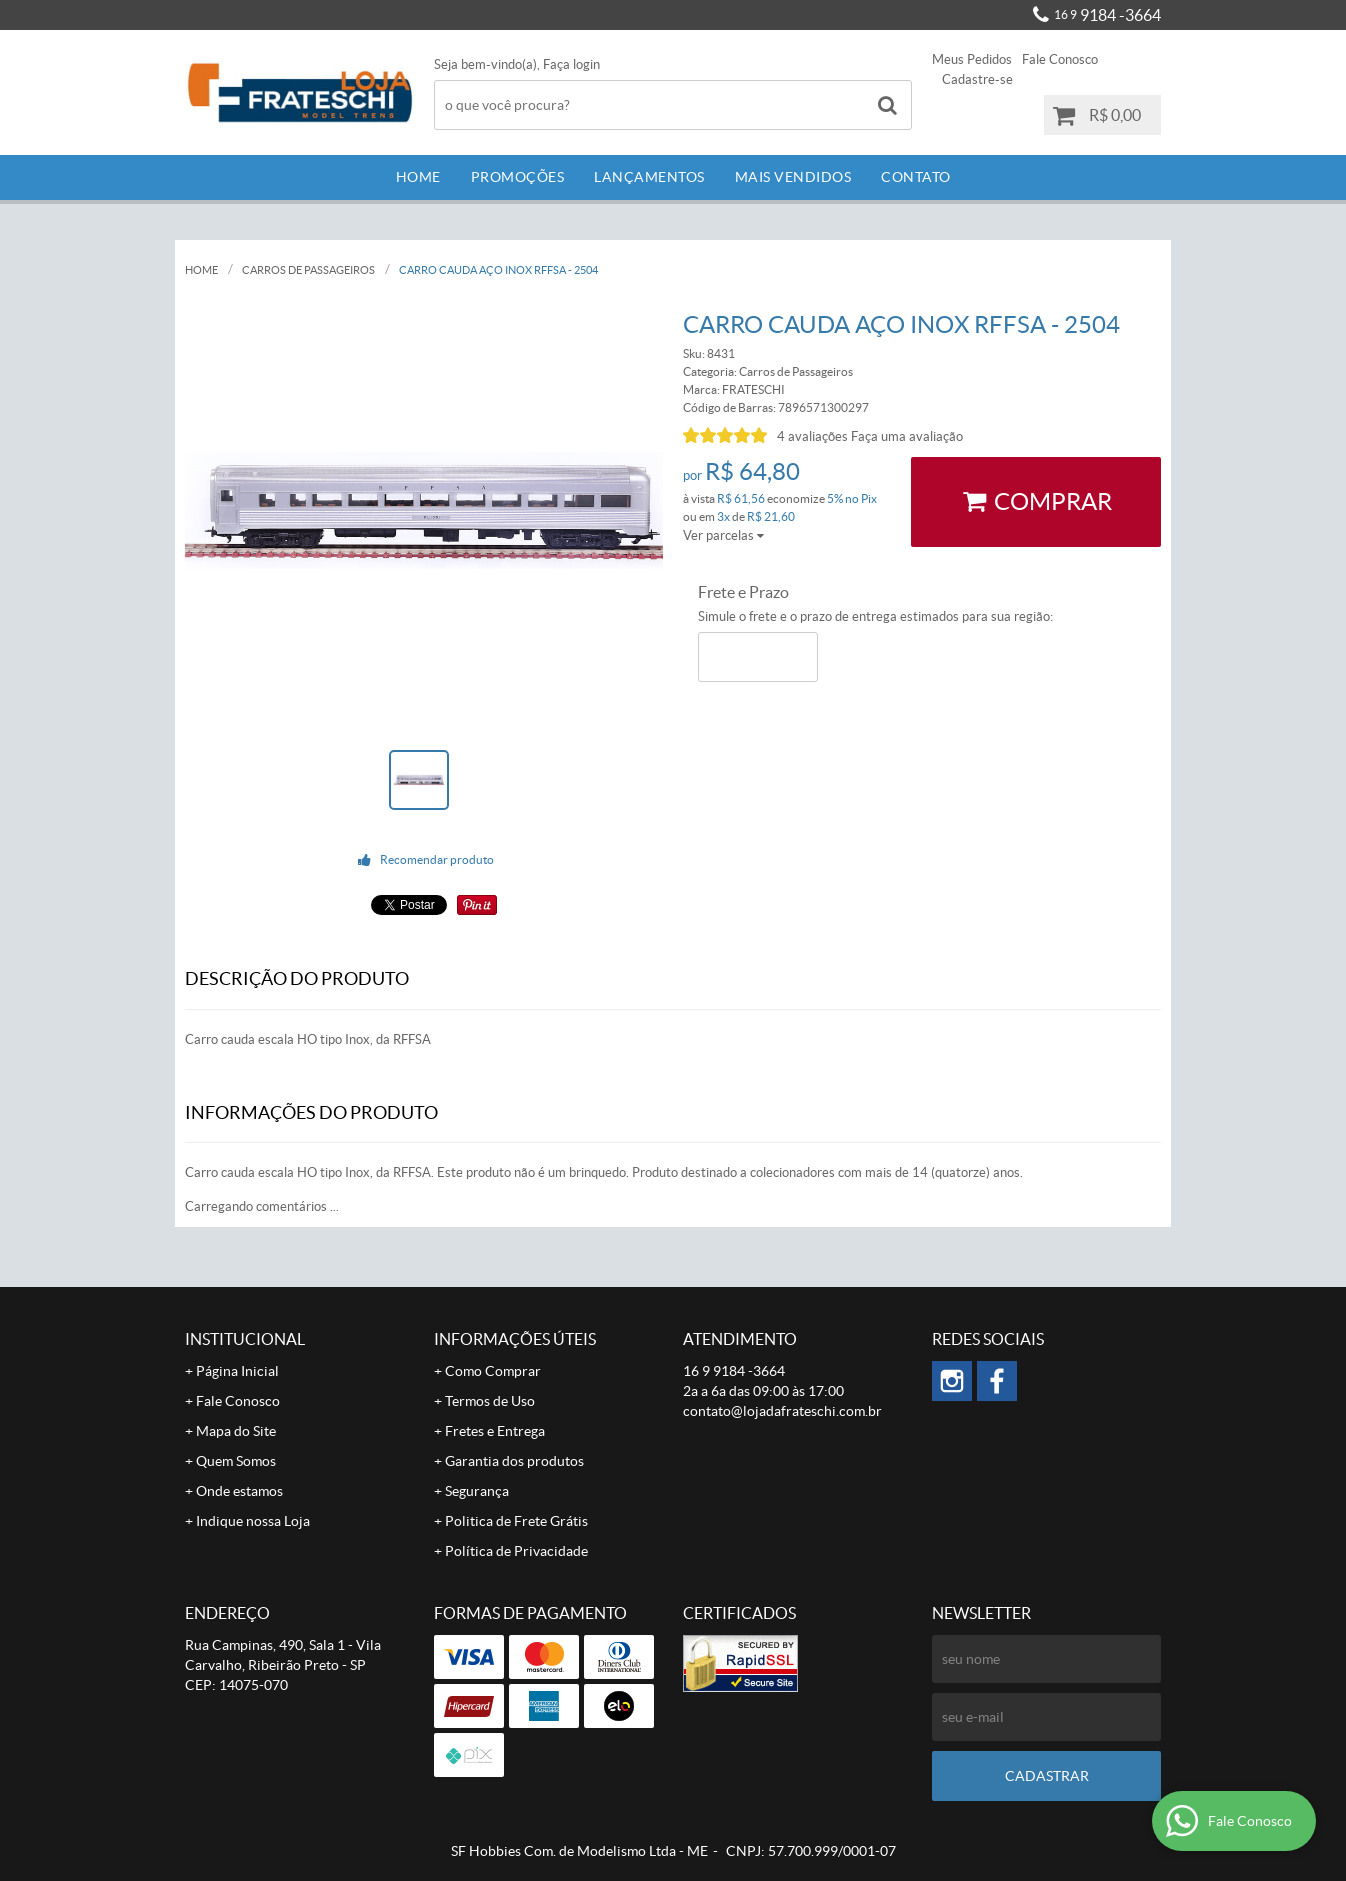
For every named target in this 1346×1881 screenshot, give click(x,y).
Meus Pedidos (972, 59)
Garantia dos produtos (514, 1461)
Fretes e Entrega (495, 1431)
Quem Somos (236, 1461)
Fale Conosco (1060, 59)
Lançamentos (649, 177)
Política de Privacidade (516, 1551)
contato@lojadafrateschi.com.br (782, 1411)
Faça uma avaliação (907, 436)
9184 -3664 (1107, 15)
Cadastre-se (977, 79)
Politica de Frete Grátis (516, 1521)
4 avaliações (812, 436)
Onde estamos (239, 1491)
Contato (916, 177)
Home (418, 177)
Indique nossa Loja (253, 1521)
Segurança (477, 1491)
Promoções (518, 177)
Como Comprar (493, 1371)
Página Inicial (237, 1371)
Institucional (245, 1339)
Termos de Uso (490, 1401)
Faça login (571, 64)
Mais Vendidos (793, 177)
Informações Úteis (515, 1339)
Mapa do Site (236, 1431)
